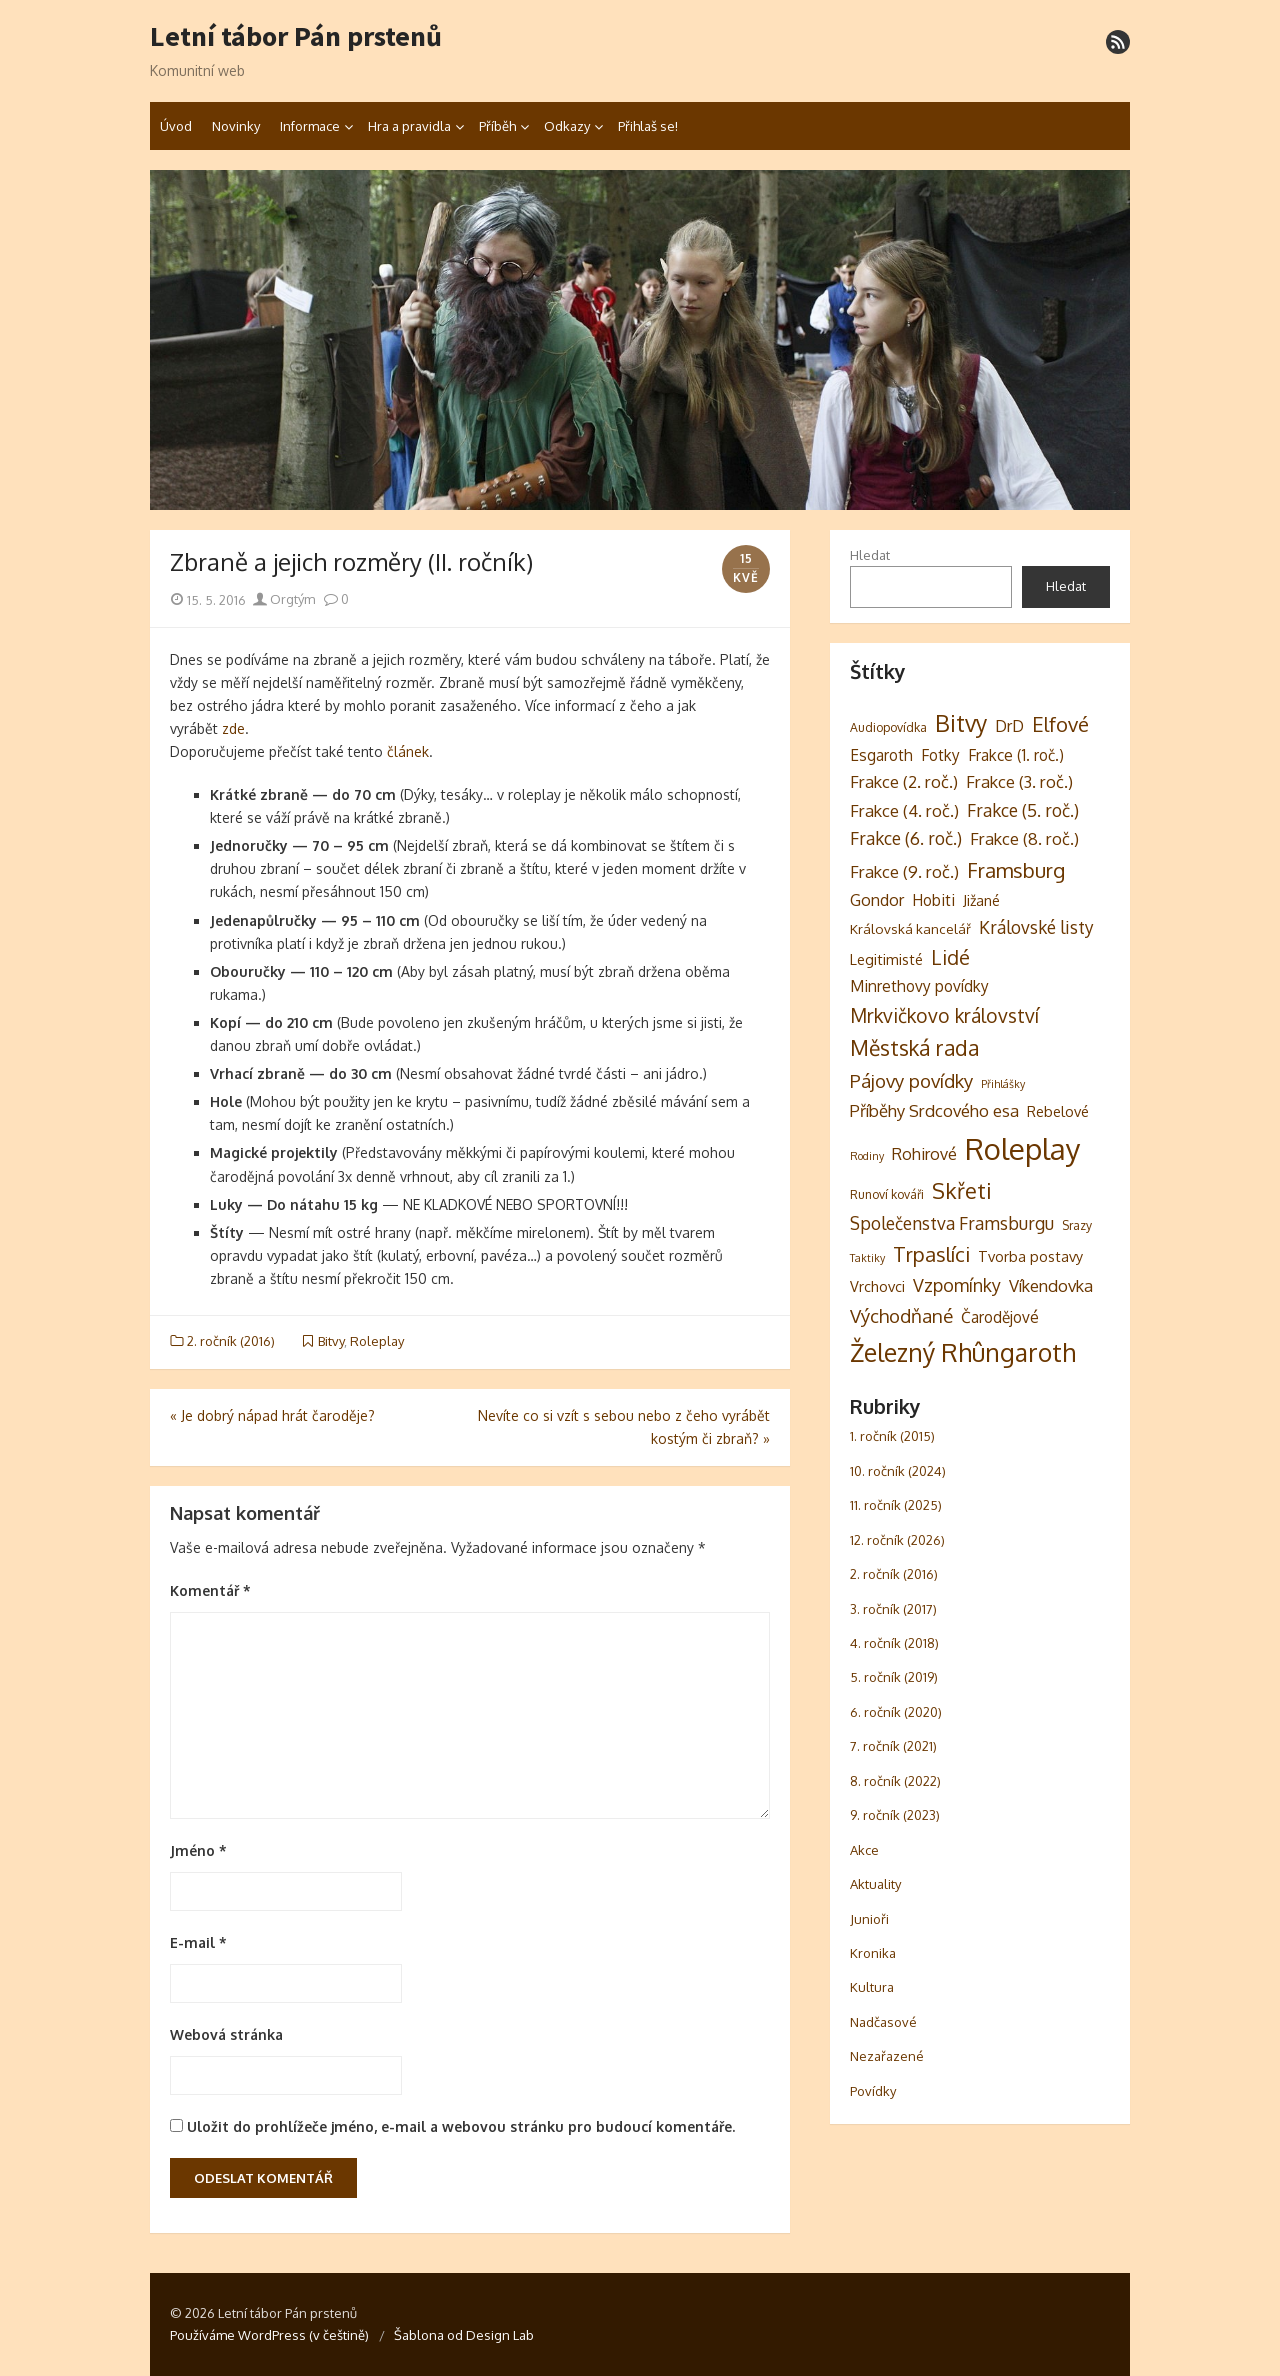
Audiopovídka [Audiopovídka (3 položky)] (888, 727)
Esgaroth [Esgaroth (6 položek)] (881, 755)
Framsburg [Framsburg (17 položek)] (1016, 870)
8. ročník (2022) (895, 1781)
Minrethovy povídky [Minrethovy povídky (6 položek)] (919, 986)
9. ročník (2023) (895, 1815)
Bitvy (331, 1341)
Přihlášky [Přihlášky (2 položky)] (1003, 1084)
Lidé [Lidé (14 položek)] (950, 957)
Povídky (873, 2091)
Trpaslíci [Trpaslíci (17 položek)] (931, 1254)
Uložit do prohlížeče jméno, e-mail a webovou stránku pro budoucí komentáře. (461, 2126)
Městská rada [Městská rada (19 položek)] (914, 1047)
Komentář (210, 1590)
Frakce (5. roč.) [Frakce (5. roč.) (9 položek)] (1023, 810)
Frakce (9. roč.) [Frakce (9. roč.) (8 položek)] (904, 871)
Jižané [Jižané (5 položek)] (981, 900)
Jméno (198, 1850)
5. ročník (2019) (894, 1677)
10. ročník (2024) (898, 1471)
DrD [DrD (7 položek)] (1009, 726)
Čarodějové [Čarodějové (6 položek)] (1000, 1317)
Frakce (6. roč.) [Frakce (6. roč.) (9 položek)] (906, 838)
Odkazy (567, 126)
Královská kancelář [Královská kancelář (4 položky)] (910, 928)
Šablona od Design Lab (464, 2335)
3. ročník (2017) (893, 1609)
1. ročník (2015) (892, 1436)
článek (408, 751)
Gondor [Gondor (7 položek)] (877, 900)
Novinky (236, 126)
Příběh (497, 126)
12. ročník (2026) (897, 1540)
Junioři (869, 1919)
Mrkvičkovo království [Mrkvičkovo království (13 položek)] (944, 1015)
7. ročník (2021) (893, 1746)
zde (233, 728)
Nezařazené (887, 2056)
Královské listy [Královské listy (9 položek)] (1036, 927)
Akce (864, 1850)
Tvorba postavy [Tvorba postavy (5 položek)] (1030, 1256)
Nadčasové (883, 2022)
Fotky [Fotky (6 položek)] (940, 755)
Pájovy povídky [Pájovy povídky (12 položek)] (911, 1080)
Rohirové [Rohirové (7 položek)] (924, 1154)
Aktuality (875, 1884)
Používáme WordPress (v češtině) (269, 2335)
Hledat (870, 555)
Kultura (872, 1987)
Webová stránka (226, 2034)
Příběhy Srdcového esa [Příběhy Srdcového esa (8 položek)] (934, 1110)
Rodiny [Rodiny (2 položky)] (867, 1156)
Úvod (176, 126)
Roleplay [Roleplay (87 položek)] (1023, 1148)
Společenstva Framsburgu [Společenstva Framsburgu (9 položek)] (952, 1223)
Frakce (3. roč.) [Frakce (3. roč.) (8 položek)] (1019, 781)
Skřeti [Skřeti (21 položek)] (962, 1190)
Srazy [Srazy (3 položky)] (1077, 1225)
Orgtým (284, 599)
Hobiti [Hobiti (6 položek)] (933, 900)
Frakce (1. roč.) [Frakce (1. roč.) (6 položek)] (1016, 755)
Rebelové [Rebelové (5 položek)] (1058, 1111)
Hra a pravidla (409, 126)
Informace (310, 126)
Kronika (873, 1953)
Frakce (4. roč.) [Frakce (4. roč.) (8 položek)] (904, 810)
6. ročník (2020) (896, 1712)
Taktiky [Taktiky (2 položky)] (867, 1258)
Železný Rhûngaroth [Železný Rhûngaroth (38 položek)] (963, 1352)
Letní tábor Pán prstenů (296, 37)
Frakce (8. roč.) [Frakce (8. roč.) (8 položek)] (1024, 838)
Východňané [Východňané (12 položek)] (901, 1315)
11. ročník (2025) (896, 1505)
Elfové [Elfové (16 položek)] (1060, 724)
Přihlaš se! (648, 126)
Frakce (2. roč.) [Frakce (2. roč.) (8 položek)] (904, 781)
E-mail (198, 1942)
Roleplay (377, 1341)
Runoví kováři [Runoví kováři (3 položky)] (887, 1194)
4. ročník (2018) (894, 1643)
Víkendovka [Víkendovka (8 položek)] (1051, 1285)
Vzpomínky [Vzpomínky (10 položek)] (957, 1285)
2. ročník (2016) (231, 1341)
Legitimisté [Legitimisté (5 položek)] (886, 959)
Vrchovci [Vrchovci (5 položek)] (877, 1286)
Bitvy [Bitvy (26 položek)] (961, 723)
